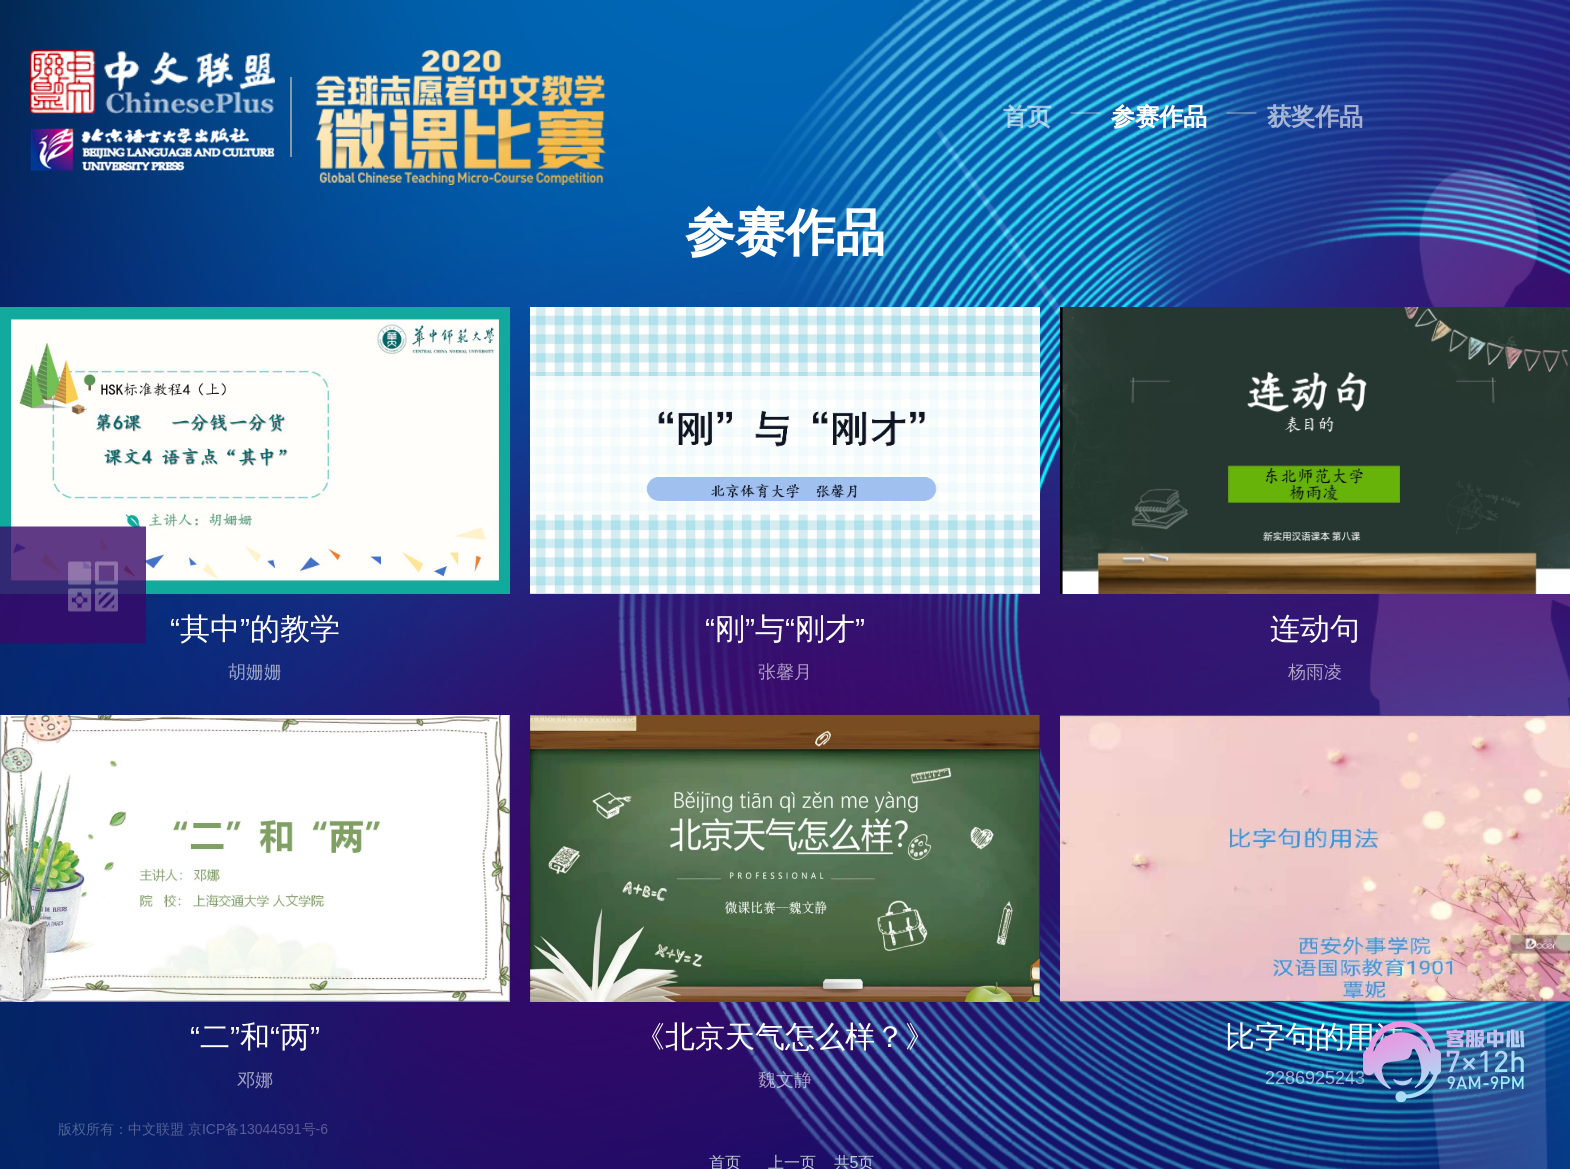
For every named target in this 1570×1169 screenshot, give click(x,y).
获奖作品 (1315, 116)
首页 (1027, 116)
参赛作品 (1159, 116)
